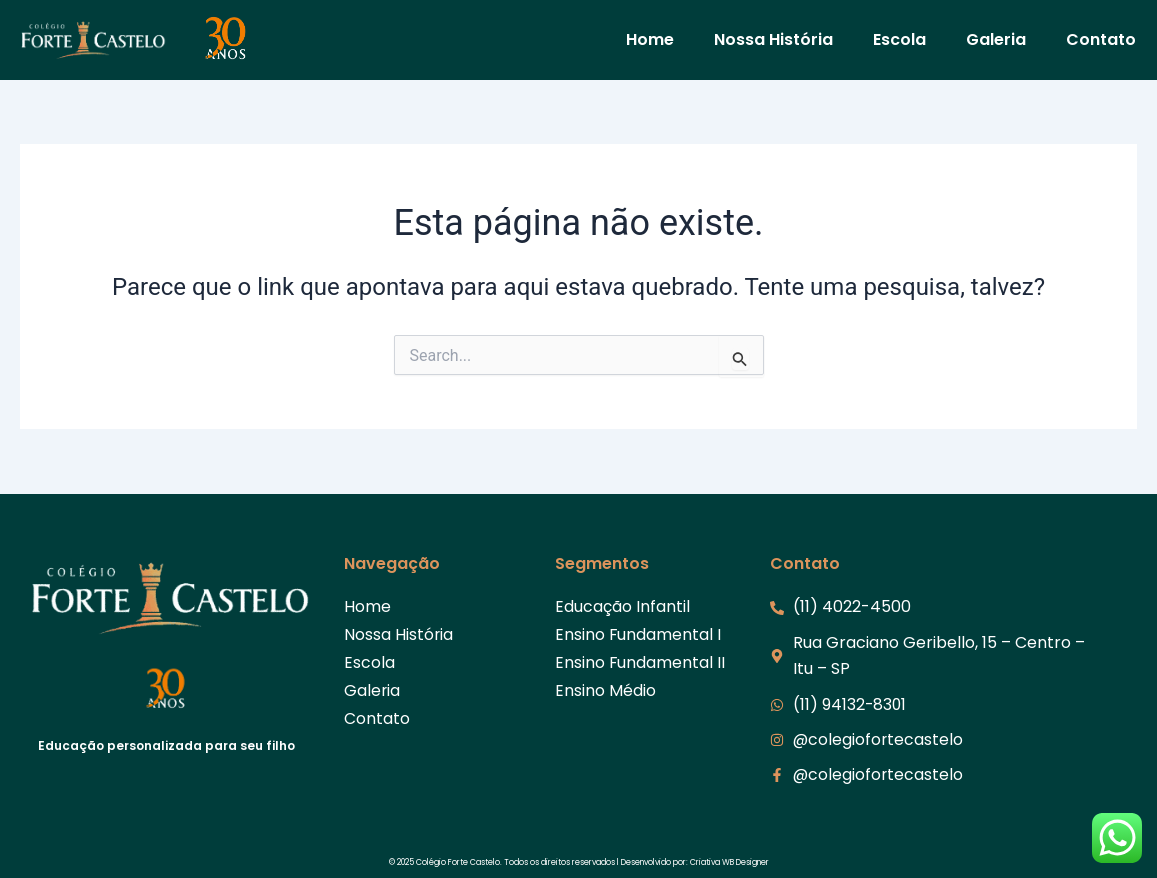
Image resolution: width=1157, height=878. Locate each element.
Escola (899, 39)
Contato (1101, 39)
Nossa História (773, 39)
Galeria (996, 39)
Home (650, 39)
